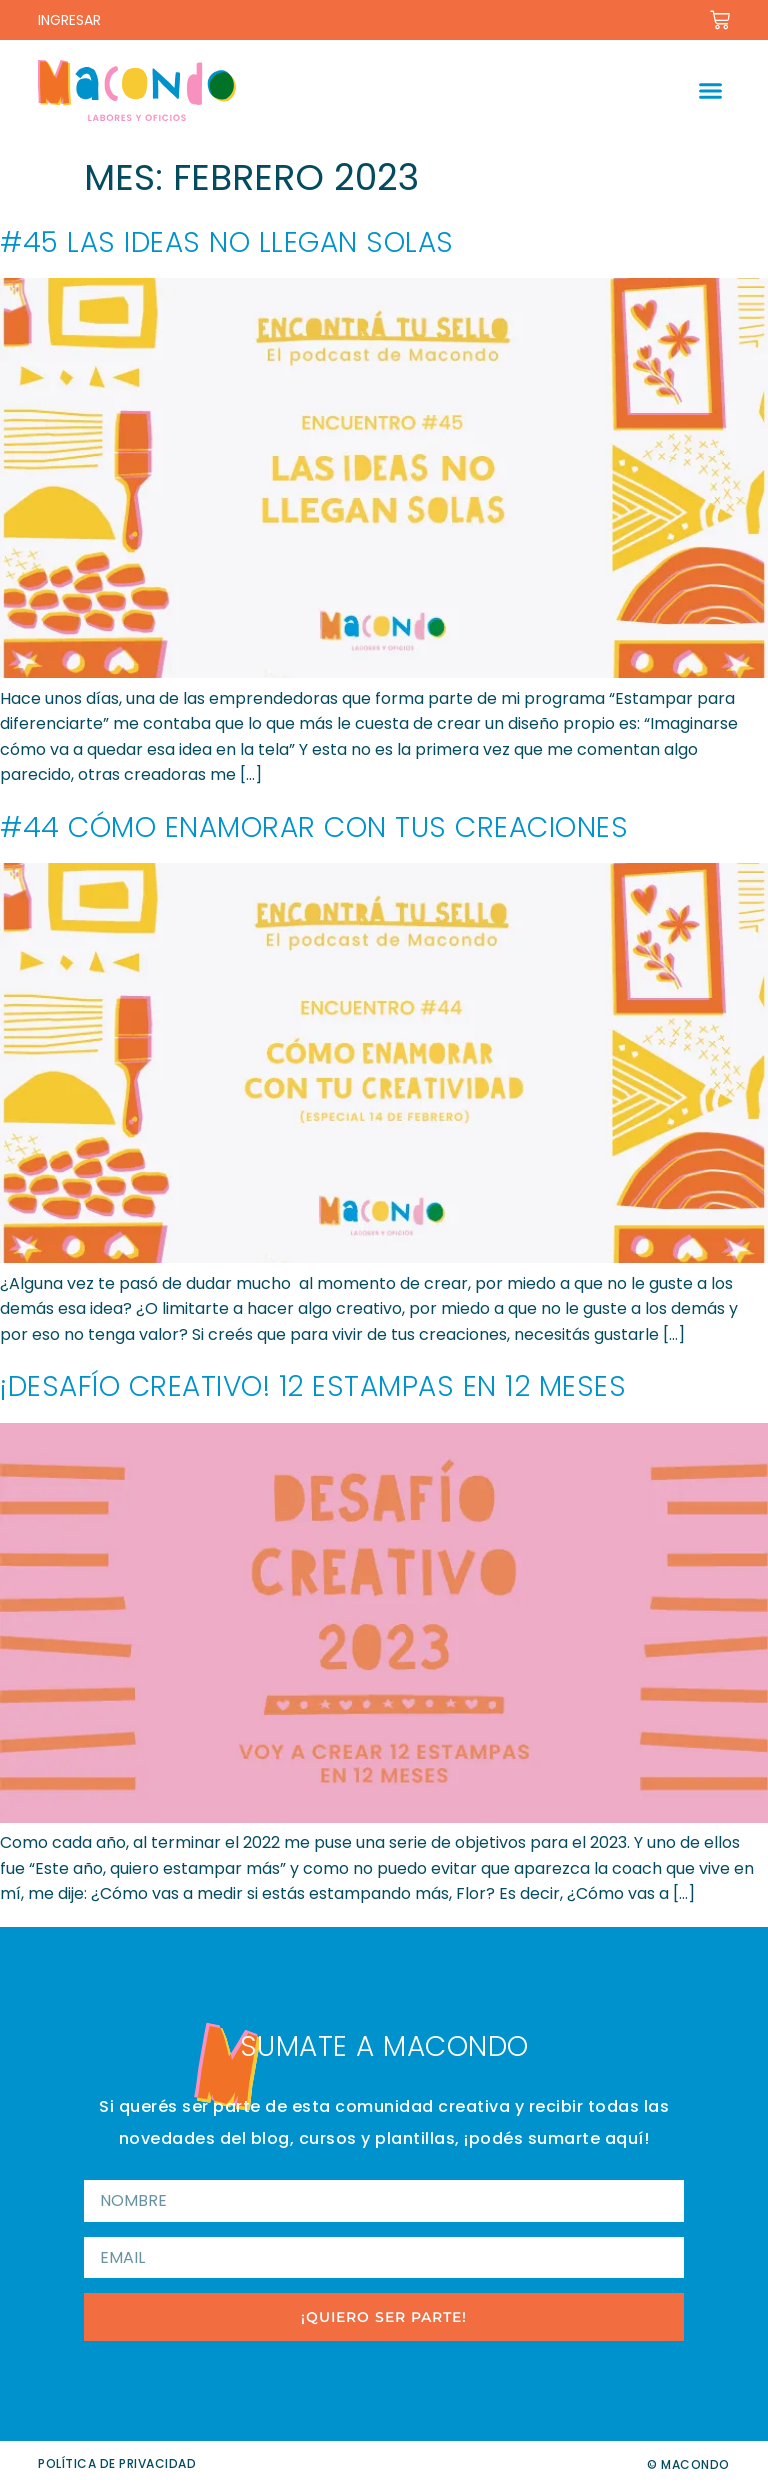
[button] (711, 91)
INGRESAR (69, 20)
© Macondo (688, 2464)
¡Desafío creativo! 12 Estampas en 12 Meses (313, 1386)
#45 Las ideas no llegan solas (227, 242)
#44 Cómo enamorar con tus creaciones (314, 827)
